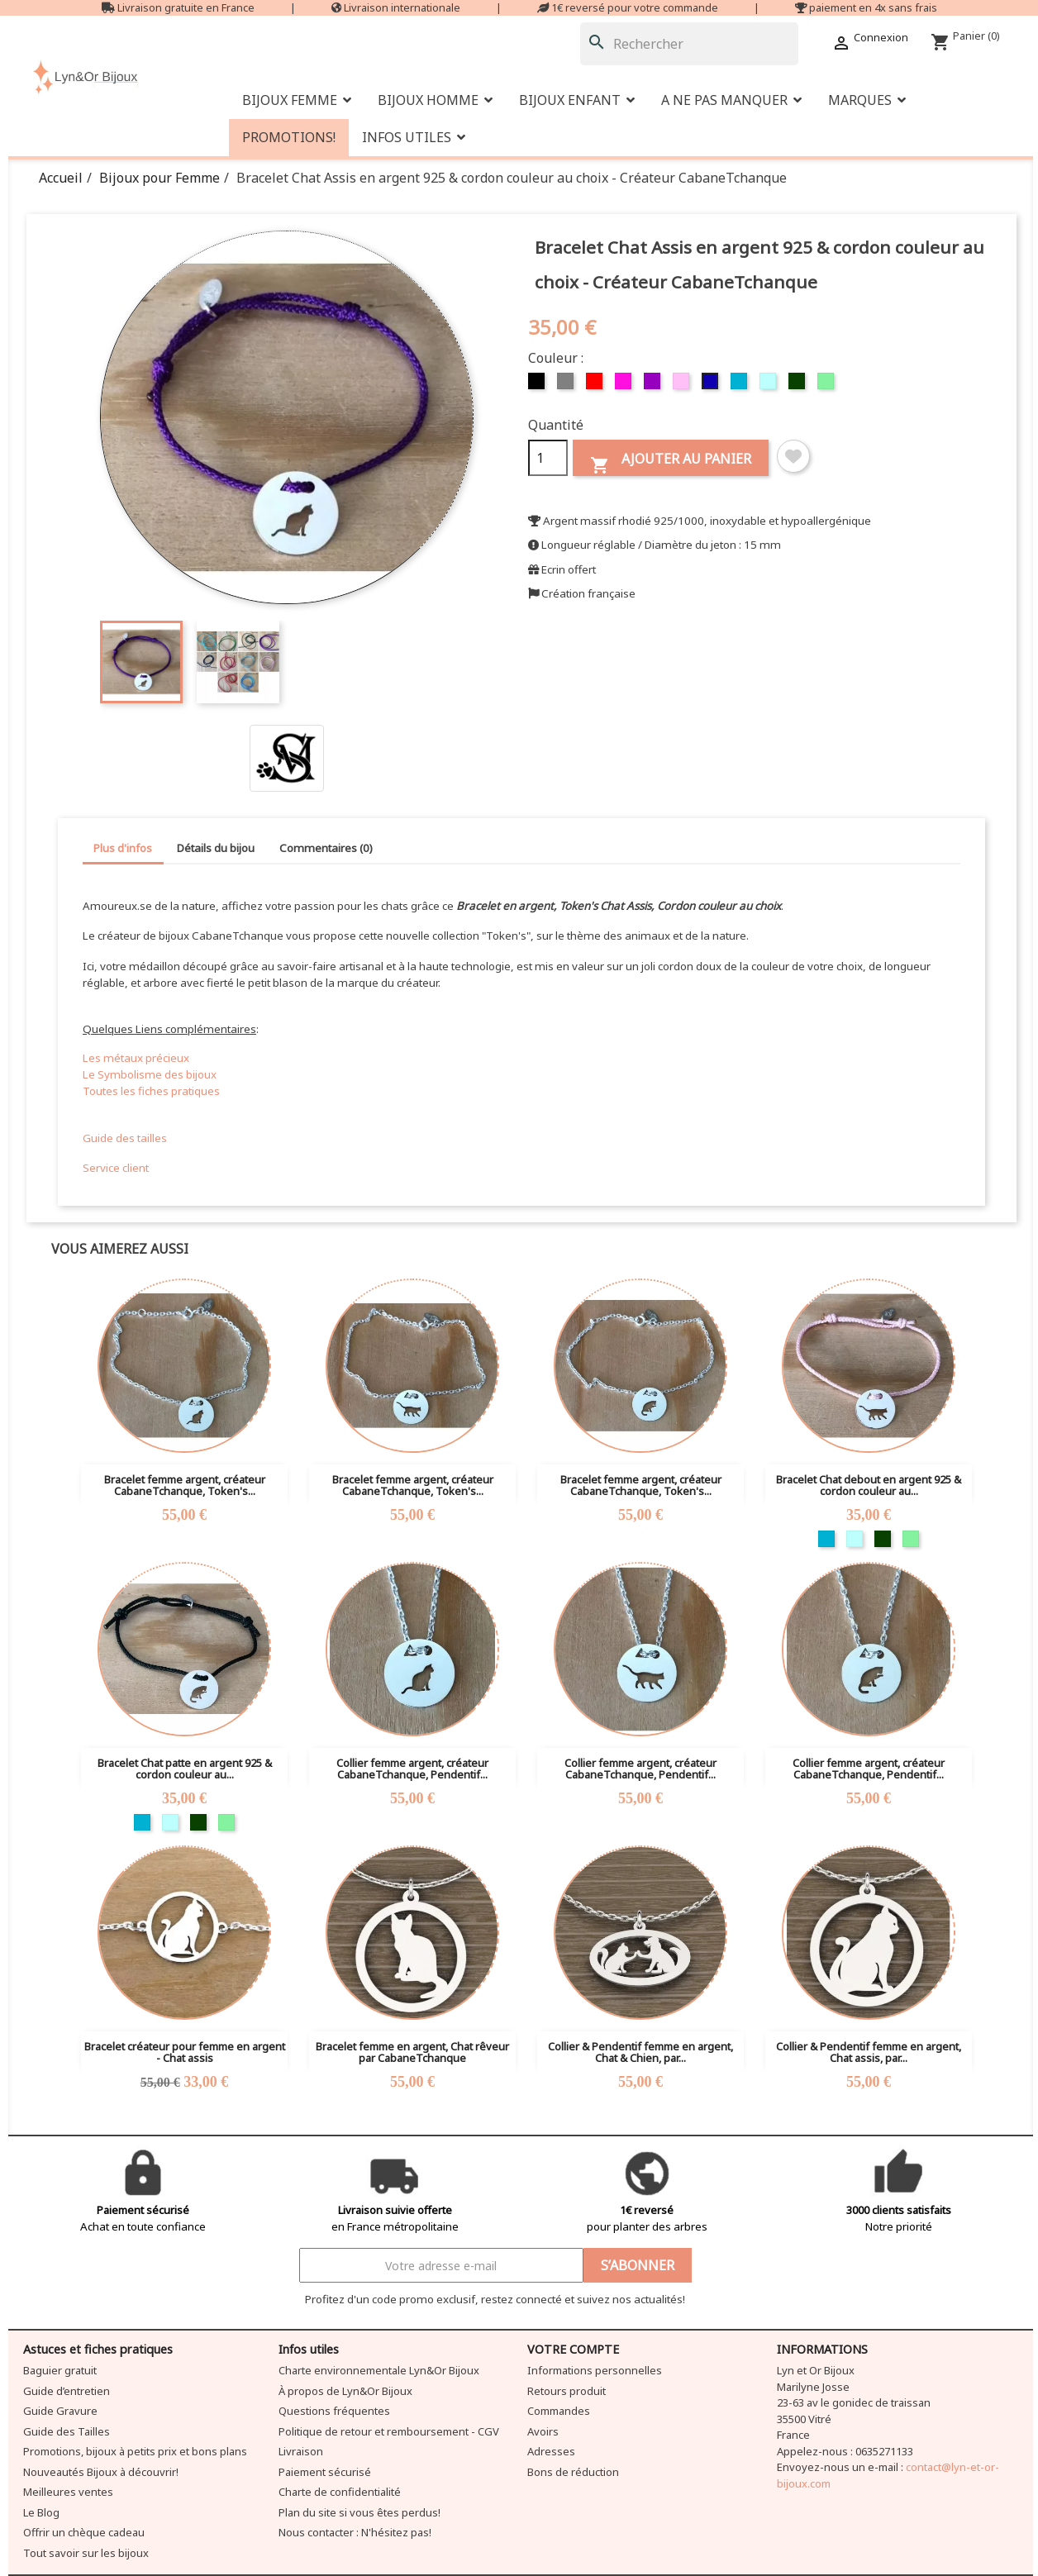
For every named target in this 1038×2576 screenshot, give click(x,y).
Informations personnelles (594, 2370)
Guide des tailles (125, 1138)
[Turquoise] (741, 385)
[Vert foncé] (798, 385)
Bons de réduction (573, 2471)
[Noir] (538, 385)
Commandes (558, 2410)
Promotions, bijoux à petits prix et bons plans (135, 2451)
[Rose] (683, 385)
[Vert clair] (827, 385)
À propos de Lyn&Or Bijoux (345, 2390)
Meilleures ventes (68, 2491)
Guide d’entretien (66, 2390)
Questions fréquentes (334, 2410)
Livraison (301, 2451)
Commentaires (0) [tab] (326, 847)
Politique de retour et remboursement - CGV (389, 2431)
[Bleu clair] (769, 385)
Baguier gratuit (60, 2370)
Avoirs (543, 2431)
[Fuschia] (625, 385)
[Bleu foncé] (712, 385)
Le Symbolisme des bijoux (150, 1074)
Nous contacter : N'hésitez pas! (355, 2532)
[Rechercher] (689, 43)
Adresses (551, 2451)
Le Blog (41, 2512)
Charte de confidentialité (340, 2491)
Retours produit (566, 2390)
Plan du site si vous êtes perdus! (359, 2512)
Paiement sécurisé (325, 2471)
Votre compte (573, 2349)
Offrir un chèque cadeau (84, 2532)
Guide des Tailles (66, 2431)
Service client (116, 1167)
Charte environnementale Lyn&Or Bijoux (379, 2370)
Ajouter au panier (670, 462)
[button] (731, 100)
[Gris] (567, 385)
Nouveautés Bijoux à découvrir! (101, 2471)
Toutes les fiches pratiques (151, 1090)
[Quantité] (548, 458)
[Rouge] (596, 385)
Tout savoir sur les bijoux (86, 2552)
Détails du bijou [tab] (216, 847)
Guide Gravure (60, 2410)
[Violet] (654, 385)
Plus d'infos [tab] (122, 847)
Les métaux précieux (136, 1057)
